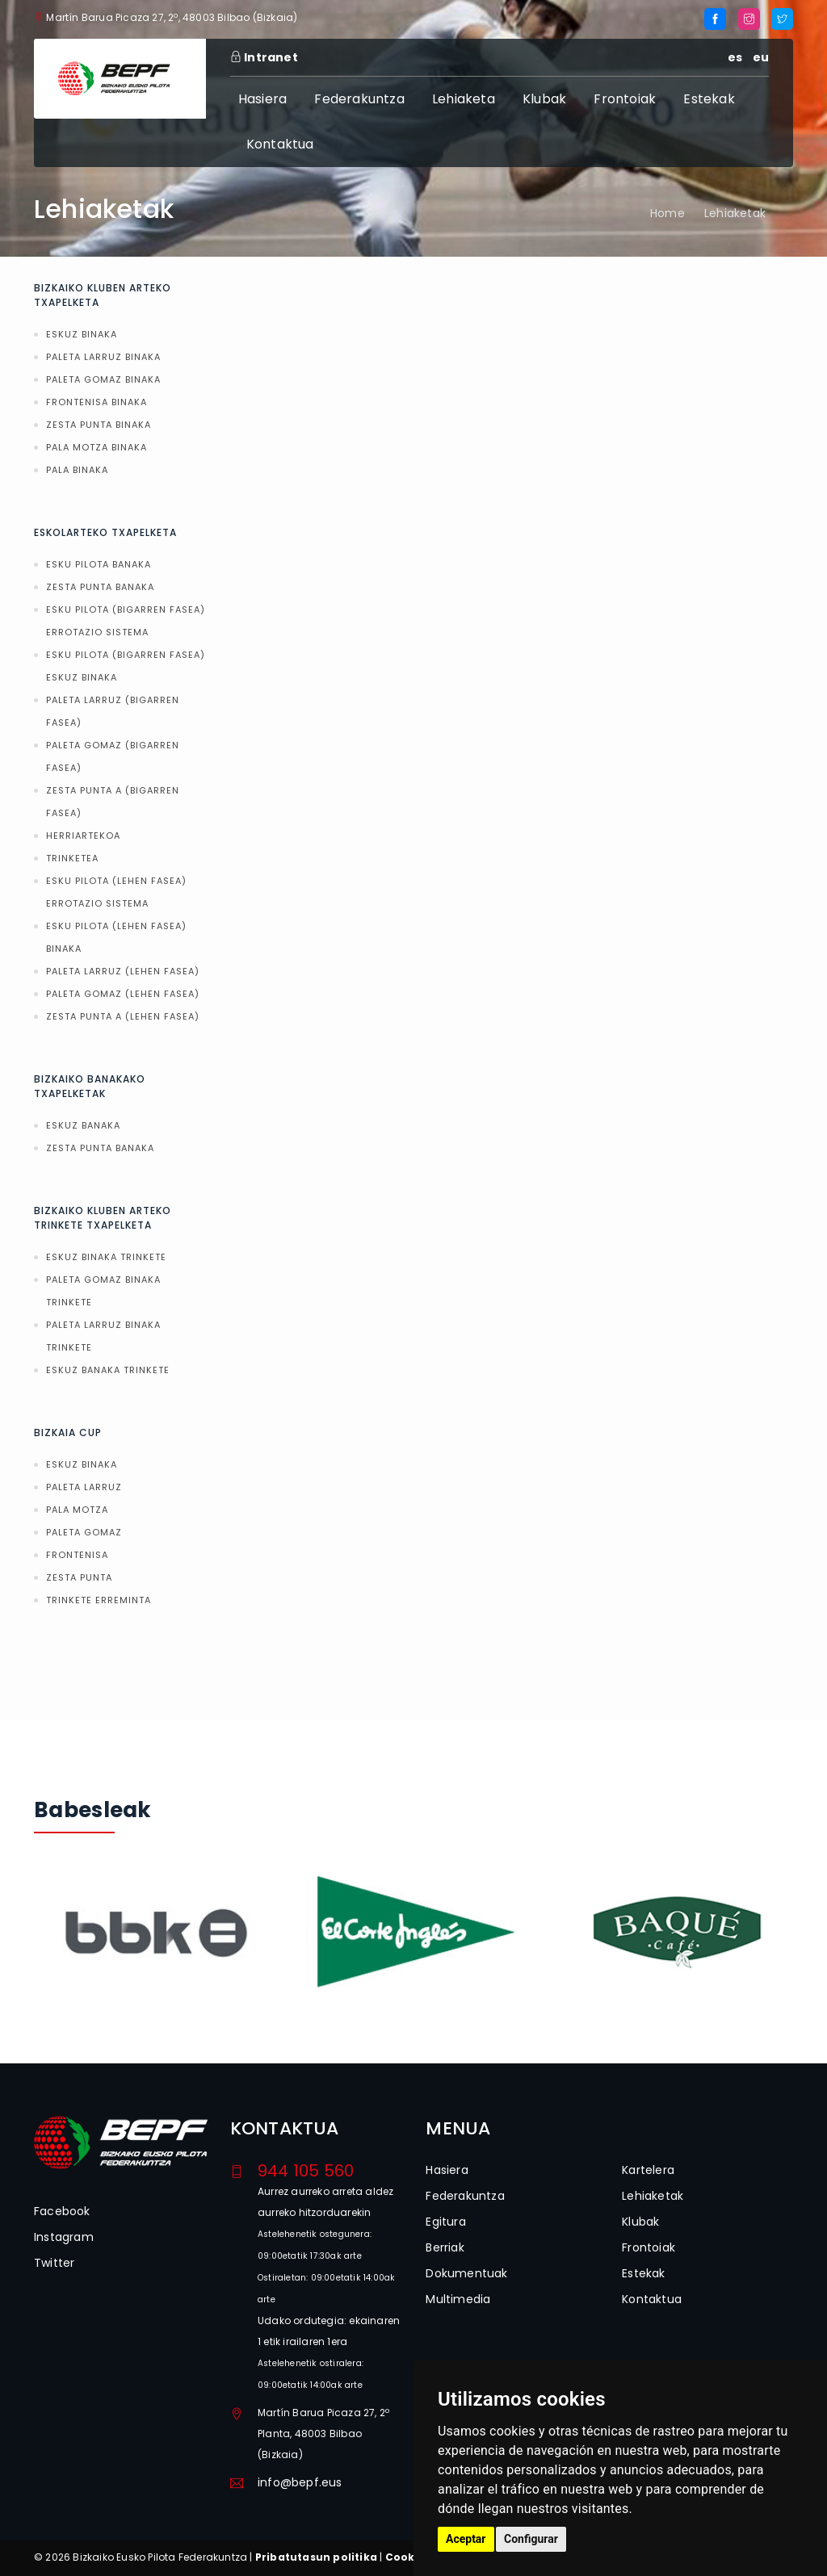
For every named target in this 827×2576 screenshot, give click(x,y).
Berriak (445, 2247)
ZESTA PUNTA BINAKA (98, 424)
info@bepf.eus (300, 2482)
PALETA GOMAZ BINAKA (103, 379)
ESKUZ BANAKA (83, 1125)
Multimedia (458, 2299)
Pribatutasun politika (316, 2557)
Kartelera (648, 2170)
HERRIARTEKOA (83, 835)
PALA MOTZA (77, 1509)
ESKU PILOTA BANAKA (98, 564)
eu (761, 57)
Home (667, 213)
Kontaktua (280, 144)
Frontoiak (625, 99)
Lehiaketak (735, 213)
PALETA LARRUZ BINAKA (103, 356)
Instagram (64, 2237)
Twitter (54, 2263)
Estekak (708, 99)
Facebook (62, 2211)
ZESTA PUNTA (79, 1577)
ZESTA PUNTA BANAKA (100, 586)
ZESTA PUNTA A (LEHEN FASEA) (122, 1016)
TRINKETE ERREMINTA (98, 1600)
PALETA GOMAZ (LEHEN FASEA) (122, 993)
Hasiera (262, 99)
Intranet (264, 57)
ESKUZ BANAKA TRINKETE (108, 1369)
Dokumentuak (466, 2273)
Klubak (544, 99)
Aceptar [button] (466, 2538)
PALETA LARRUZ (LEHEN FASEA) (122, 971)
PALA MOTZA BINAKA (96, 447)
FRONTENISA (77, 1554)
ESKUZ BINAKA (81, 334)
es (735, 57)
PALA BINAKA (77, 469)
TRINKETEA (72, 858)
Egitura (445, 2222)
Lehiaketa (463, 99)
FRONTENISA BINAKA (96, 402)
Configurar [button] (531, 2538)
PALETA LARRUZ (84, 1487)
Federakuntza (359, 99)
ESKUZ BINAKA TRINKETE (106, 1256)
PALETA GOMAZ (84, 1532)
